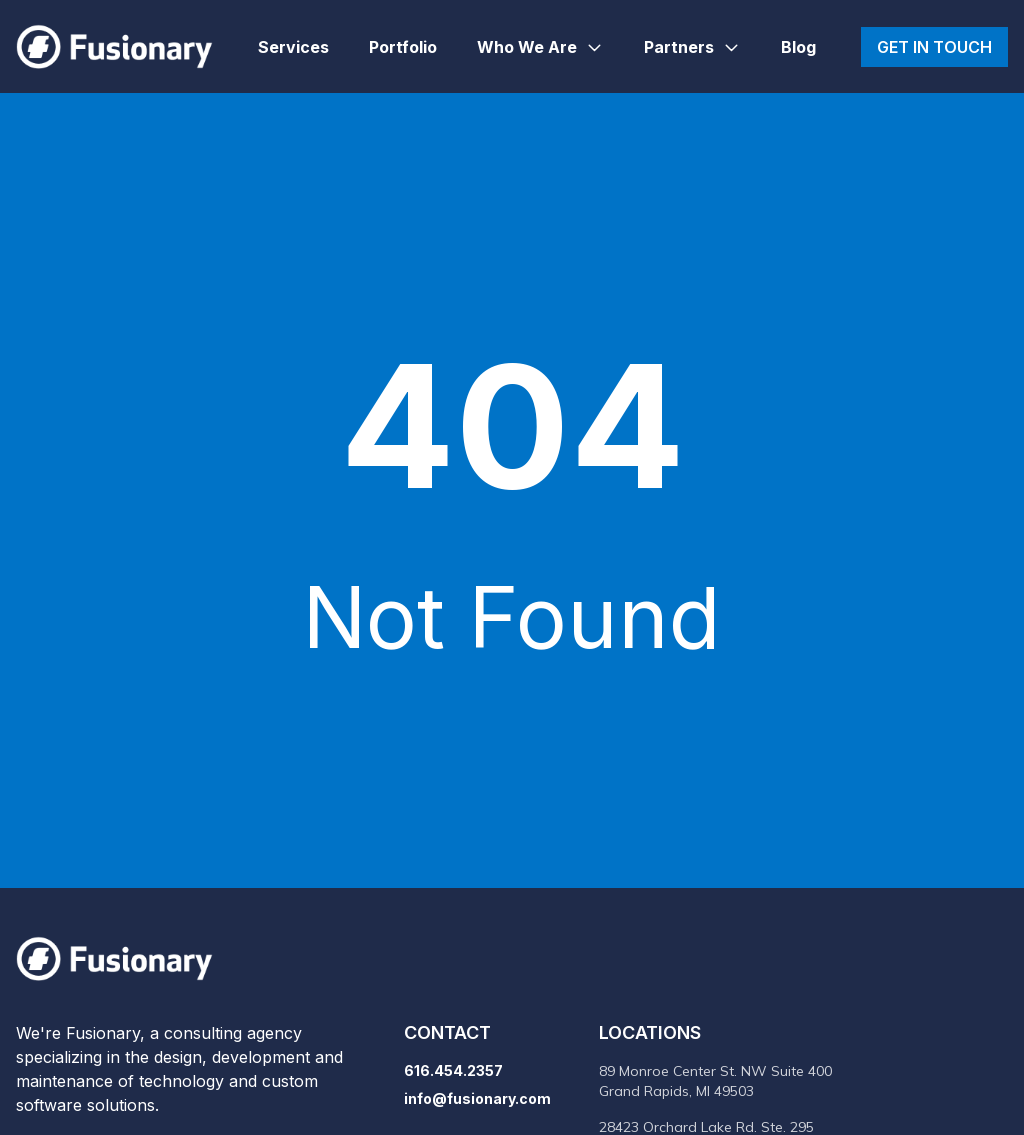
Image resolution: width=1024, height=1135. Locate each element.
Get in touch (934, 47)
